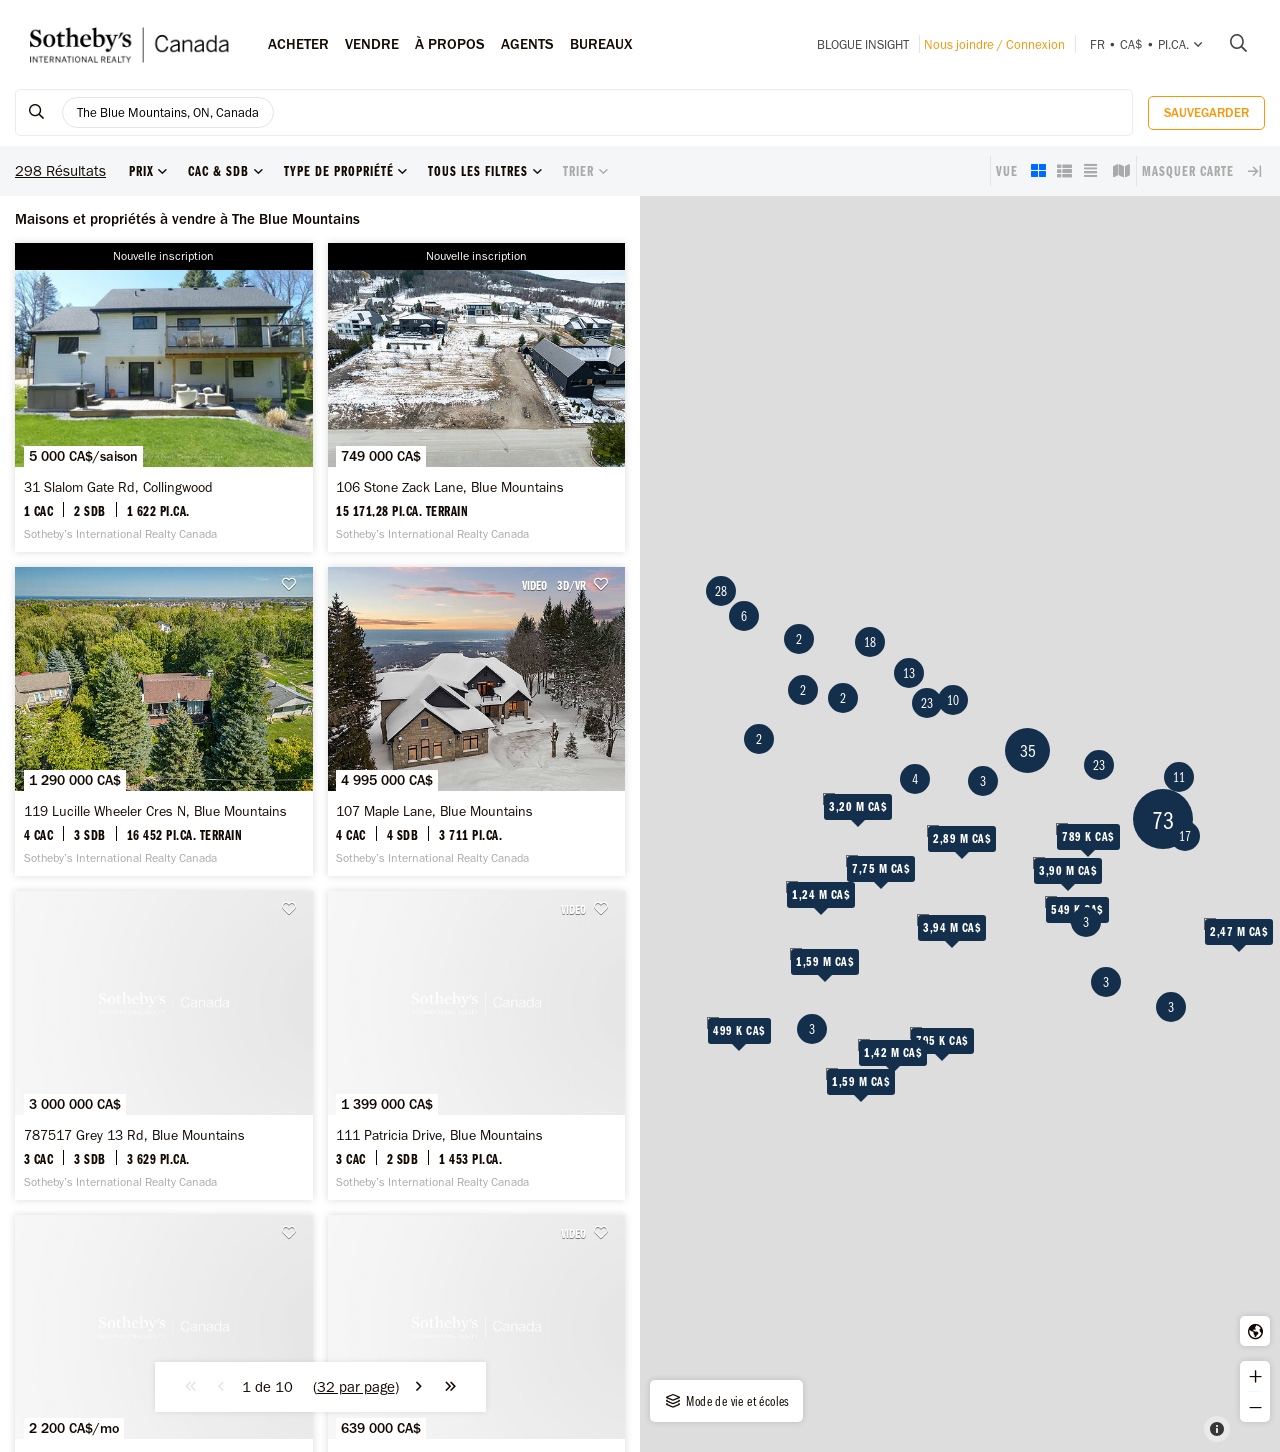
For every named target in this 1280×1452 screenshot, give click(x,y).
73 (1163, 819)
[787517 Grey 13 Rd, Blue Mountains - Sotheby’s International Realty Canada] (164, 1045)
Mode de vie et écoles (726, 1401)
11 (1179, 777)
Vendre (372, 44)
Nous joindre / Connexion (994, 44)
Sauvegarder (1206, 112)
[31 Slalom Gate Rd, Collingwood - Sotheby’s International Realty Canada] (164, 397)
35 (1028, 750)
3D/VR (571, 585)
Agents (527, 44)
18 (870, 642)
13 (909, 673)
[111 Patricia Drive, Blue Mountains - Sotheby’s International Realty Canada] (477, 1045)
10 (953, 700)
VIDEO (534, 585)
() (356, 1387)
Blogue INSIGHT (863, 44)
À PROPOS (450, 44)
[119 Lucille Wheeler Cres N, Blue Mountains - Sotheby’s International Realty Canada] (164, 721)
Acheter (298, 44)
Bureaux (601, 44)
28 (721, 591)
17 (1185, 836)
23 (1099, 765)
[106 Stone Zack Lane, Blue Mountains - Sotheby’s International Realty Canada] (477, 397)
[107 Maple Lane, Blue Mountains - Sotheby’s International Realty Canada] (477, 721)
